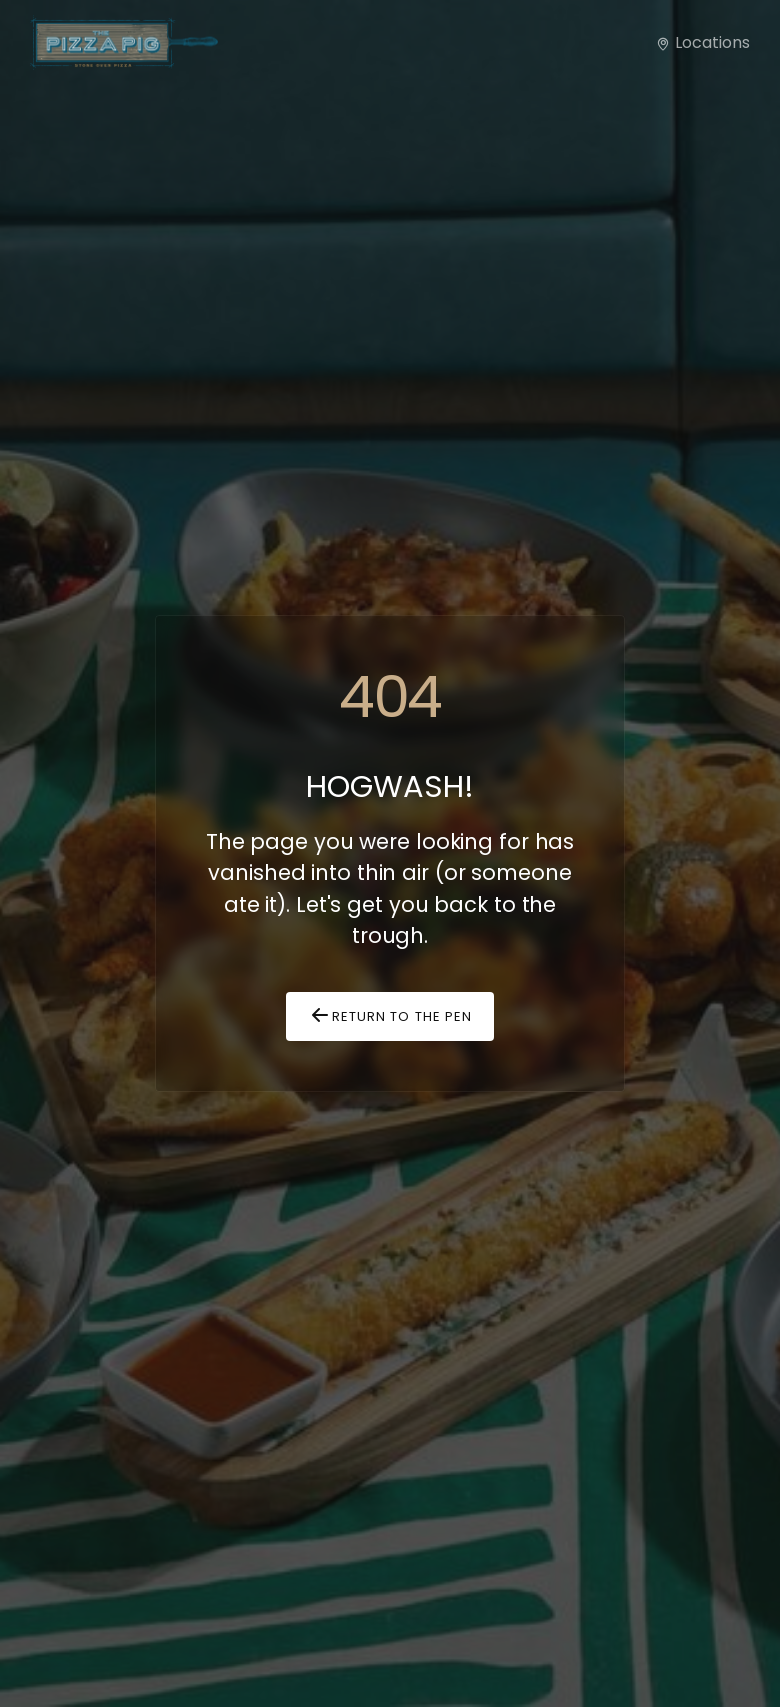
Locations (702, 42)
